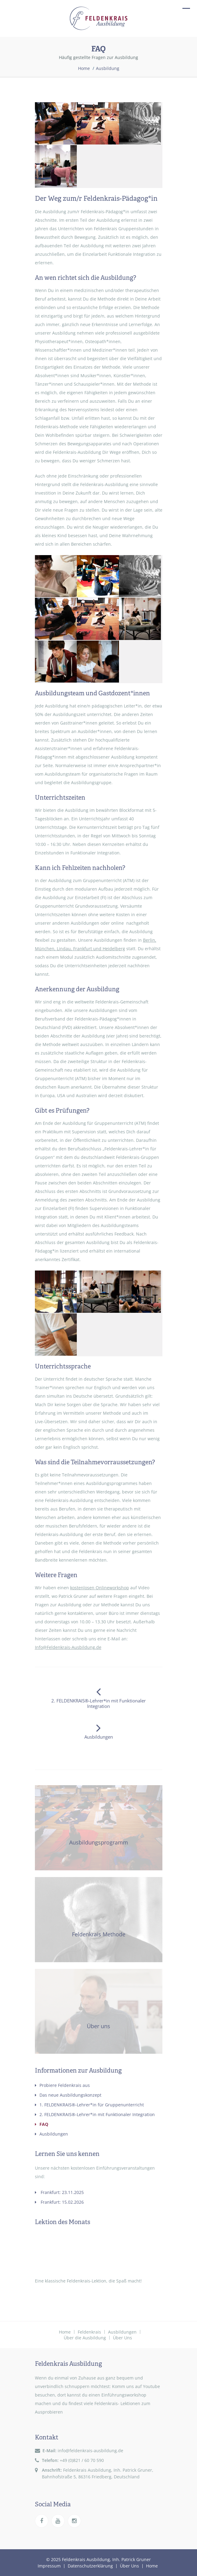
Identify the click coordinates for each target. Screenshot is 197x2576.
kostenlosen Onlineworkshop (99, 1587)
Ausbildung (107, 68)
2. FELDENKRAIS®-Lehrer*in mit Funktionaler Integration (95, 2114)
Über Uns (122, 2338)
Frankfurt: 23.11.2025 (59, 2192)
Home (84, 68)
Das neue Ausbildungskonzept (68, 2095)
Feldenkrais (89, 2332)
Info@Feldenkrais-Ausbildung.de (68, 1647)
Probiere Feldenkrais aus (62, 2085)
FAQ (41, 2124)
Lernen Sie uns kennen (67, 2154)
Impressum (49, 2566)
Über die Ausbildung (85, 2338)
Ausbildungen (51, 2134)
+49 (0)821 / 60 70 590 (82, 2460)
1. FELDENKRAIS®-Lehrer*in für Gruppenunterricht (89, 2105)
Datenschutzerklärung (90, 2566)
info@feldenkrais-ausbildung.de (90, 2450)
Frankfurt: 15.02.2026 (59, 2202)
